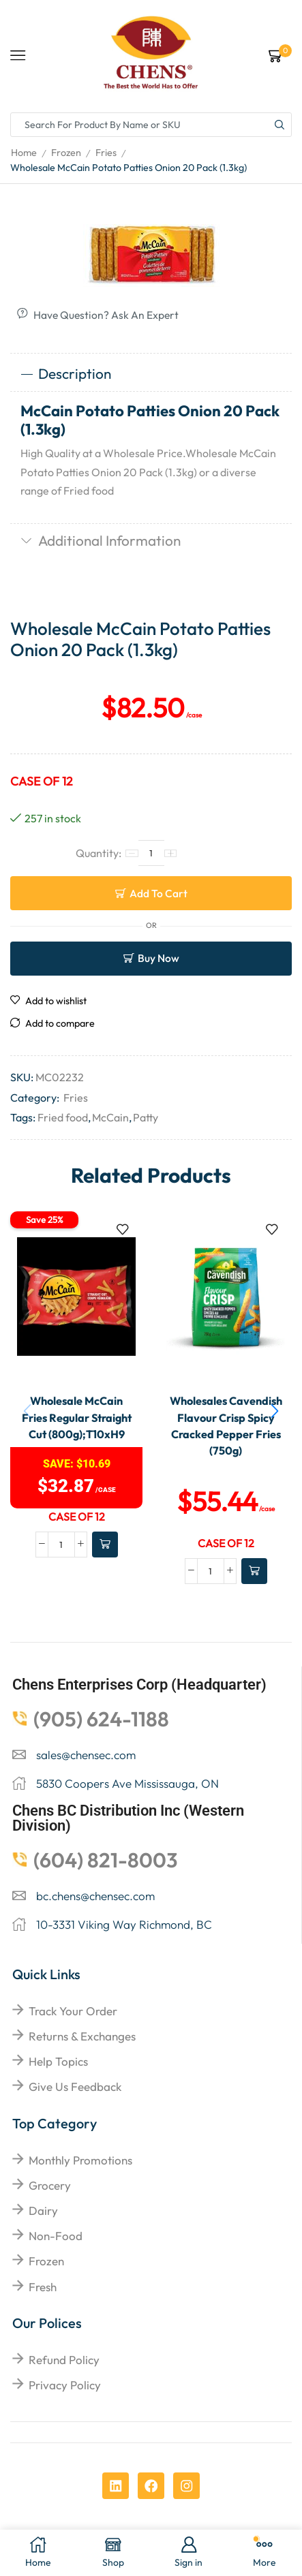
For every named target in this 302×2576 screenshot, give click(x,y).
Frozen (66, 152)
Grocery (50, 2185)
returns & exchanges (82, 2036)
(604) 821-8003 (105, 1860)
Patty (145, 1117)
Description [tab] (65, 373)
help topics (58, 2061)
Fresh (43, 2287)
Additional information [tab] (100, 540)
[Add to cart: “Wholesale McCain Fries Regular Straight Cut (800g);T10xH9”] (105, 1544)
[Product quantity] (151, 853)
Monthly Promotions (80, 2160)
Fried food (62, 1117)
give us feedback (75, 2086)
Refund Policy (64, 2360)
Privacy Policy (65, 2385)
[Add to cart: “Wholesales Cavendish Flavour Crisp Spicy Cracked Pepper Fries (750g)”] (254, 1571)
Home (24, 152)
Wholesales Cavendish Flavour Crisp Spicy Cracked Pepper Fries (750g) (226, 1425)
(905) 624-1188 (101, 1719)
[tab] (151, 374)
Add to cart (158, 893)
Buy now (158, 958)
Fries (106, 152)
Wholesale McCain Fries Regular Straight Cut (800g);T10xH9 (77, 1417)
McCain (110, 1117)
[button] (275, 1411)
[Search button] (279, 124)
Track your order (73, 2011)
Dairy (43, 2210)
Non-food (55, 2236)
